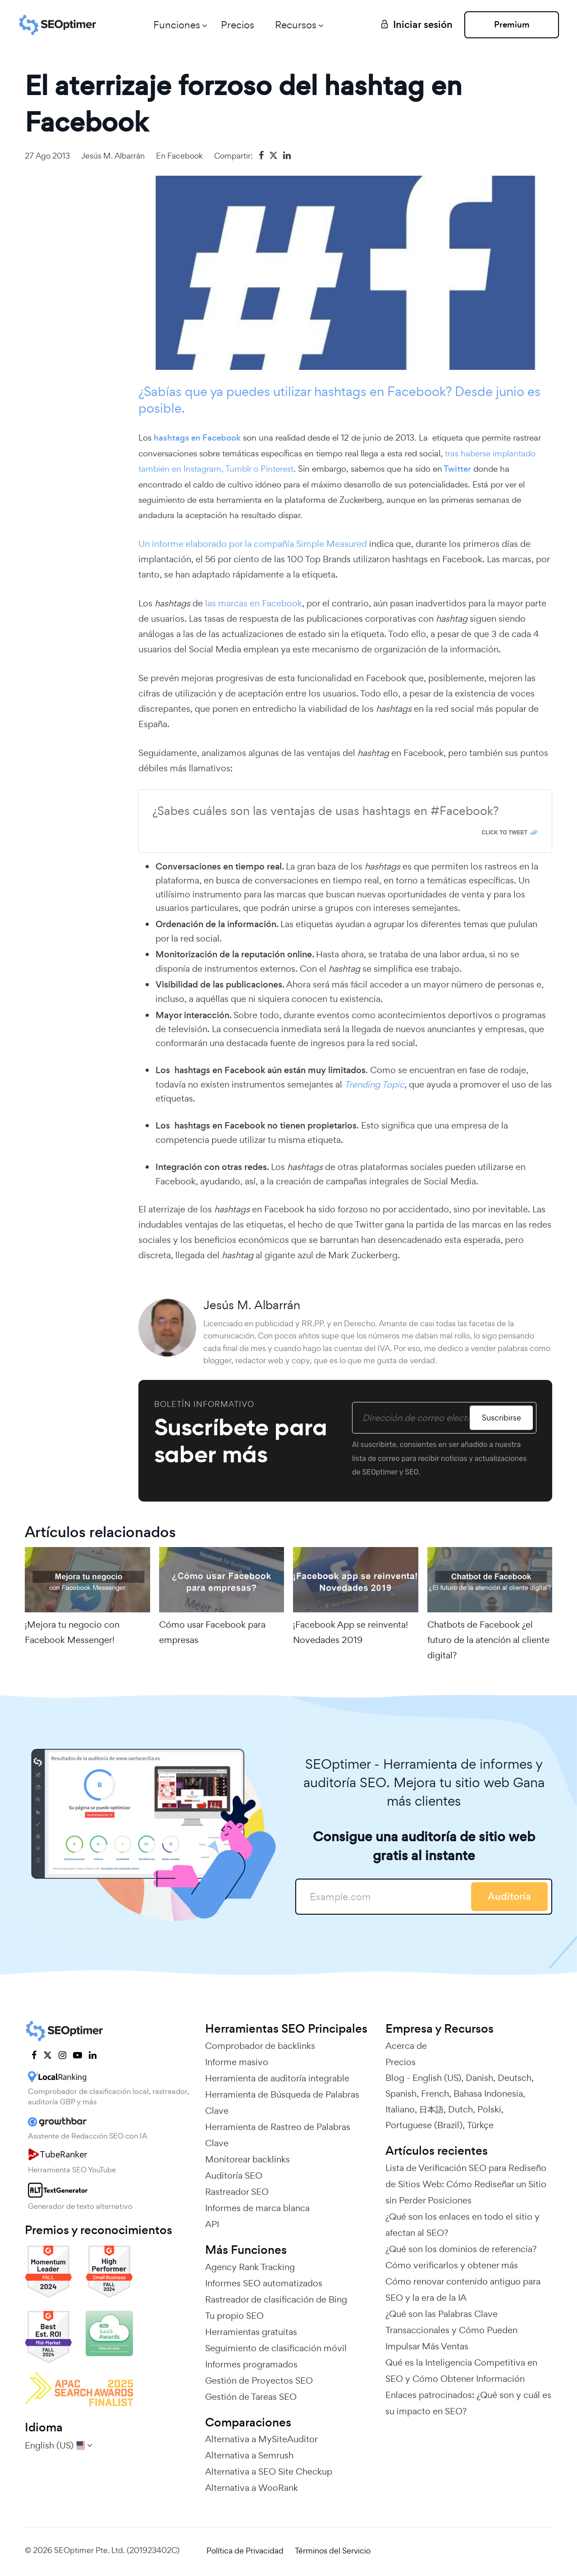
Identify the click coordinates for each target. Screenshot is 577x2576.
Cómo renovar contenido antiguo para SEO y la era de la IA (462, 2289)
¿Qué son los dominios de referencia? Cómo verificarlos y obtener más (460, 2257)
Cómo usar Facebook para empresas (212, 1632)
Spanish (401, 2093)
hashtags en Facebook (197, 437)
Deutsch (514, 2078)
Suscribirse (501, 1417)
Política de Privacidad (245, 2550)
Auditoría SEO (233, 2175)
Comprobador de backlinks (260, 2046)
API (212, 2224)
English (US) (436, 2078)
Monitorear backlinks (247, 2159)
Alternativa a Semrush (249, 2455)
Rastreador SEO (237, 2192)
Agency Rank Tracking (250, 2267)
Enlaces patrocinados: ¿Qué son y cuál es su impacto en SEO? (468, 2403)
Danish (479, 2078)
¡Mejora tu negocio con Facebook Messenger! (72, 1632)
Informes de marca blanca (257, 2208)
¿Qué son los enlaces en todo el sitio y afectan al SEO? (462, 2225)
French (435, 2093)
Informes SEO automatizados (263, 2283)
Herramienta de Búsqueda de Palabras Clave (282, 2102)
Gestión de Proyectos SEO (259, 2380)
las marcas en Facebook (252, 603)
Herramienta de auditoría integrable (277, 2078)
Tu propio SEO (234, 2315)
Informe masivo (236, 2062)
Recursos (295, 24)
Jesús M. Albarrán (113, 155)
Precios (237, 24)
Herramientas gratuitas (251, 2332)
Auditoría (509, 1896)
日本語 (431, 2109)
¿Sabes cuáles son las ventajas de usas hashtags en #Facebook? (325, 811)
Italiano (400, 2109)
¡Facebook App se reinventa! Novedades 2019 (350, 1632)
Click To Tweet (504, 832)
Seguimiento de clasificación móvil (276, 2348)
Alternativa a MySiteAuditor (261, 2439)
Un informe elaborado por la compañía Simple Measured (253, 544)
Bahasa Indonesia (488, 2093)
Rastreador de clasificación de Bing (276, 2299)
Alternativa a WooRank (251, 2488)
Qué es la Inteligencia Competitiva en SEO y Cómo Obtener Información (461, 2371)
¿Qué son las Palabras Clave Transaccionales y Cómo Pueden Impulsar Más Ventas (451, 2330)
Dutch (460, 2109)
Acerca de (406, 2046)
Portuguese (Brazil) (424, 2125)
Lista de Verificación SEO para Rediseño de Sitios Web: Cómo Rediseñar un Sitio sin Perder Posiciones (465, 2184)
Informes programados (251, 2364)
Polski (489, 2109)
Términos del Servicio (333, 2550)
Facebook (185, 155)
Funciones (176, 24)
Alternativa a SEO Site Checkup (268, 2471)
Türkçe (480, 2125)
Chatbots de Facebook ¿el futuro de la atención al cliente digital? (488, 1640)
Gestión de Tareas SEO (251, 2397)
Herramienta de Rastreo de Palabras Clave (277, 2135)
